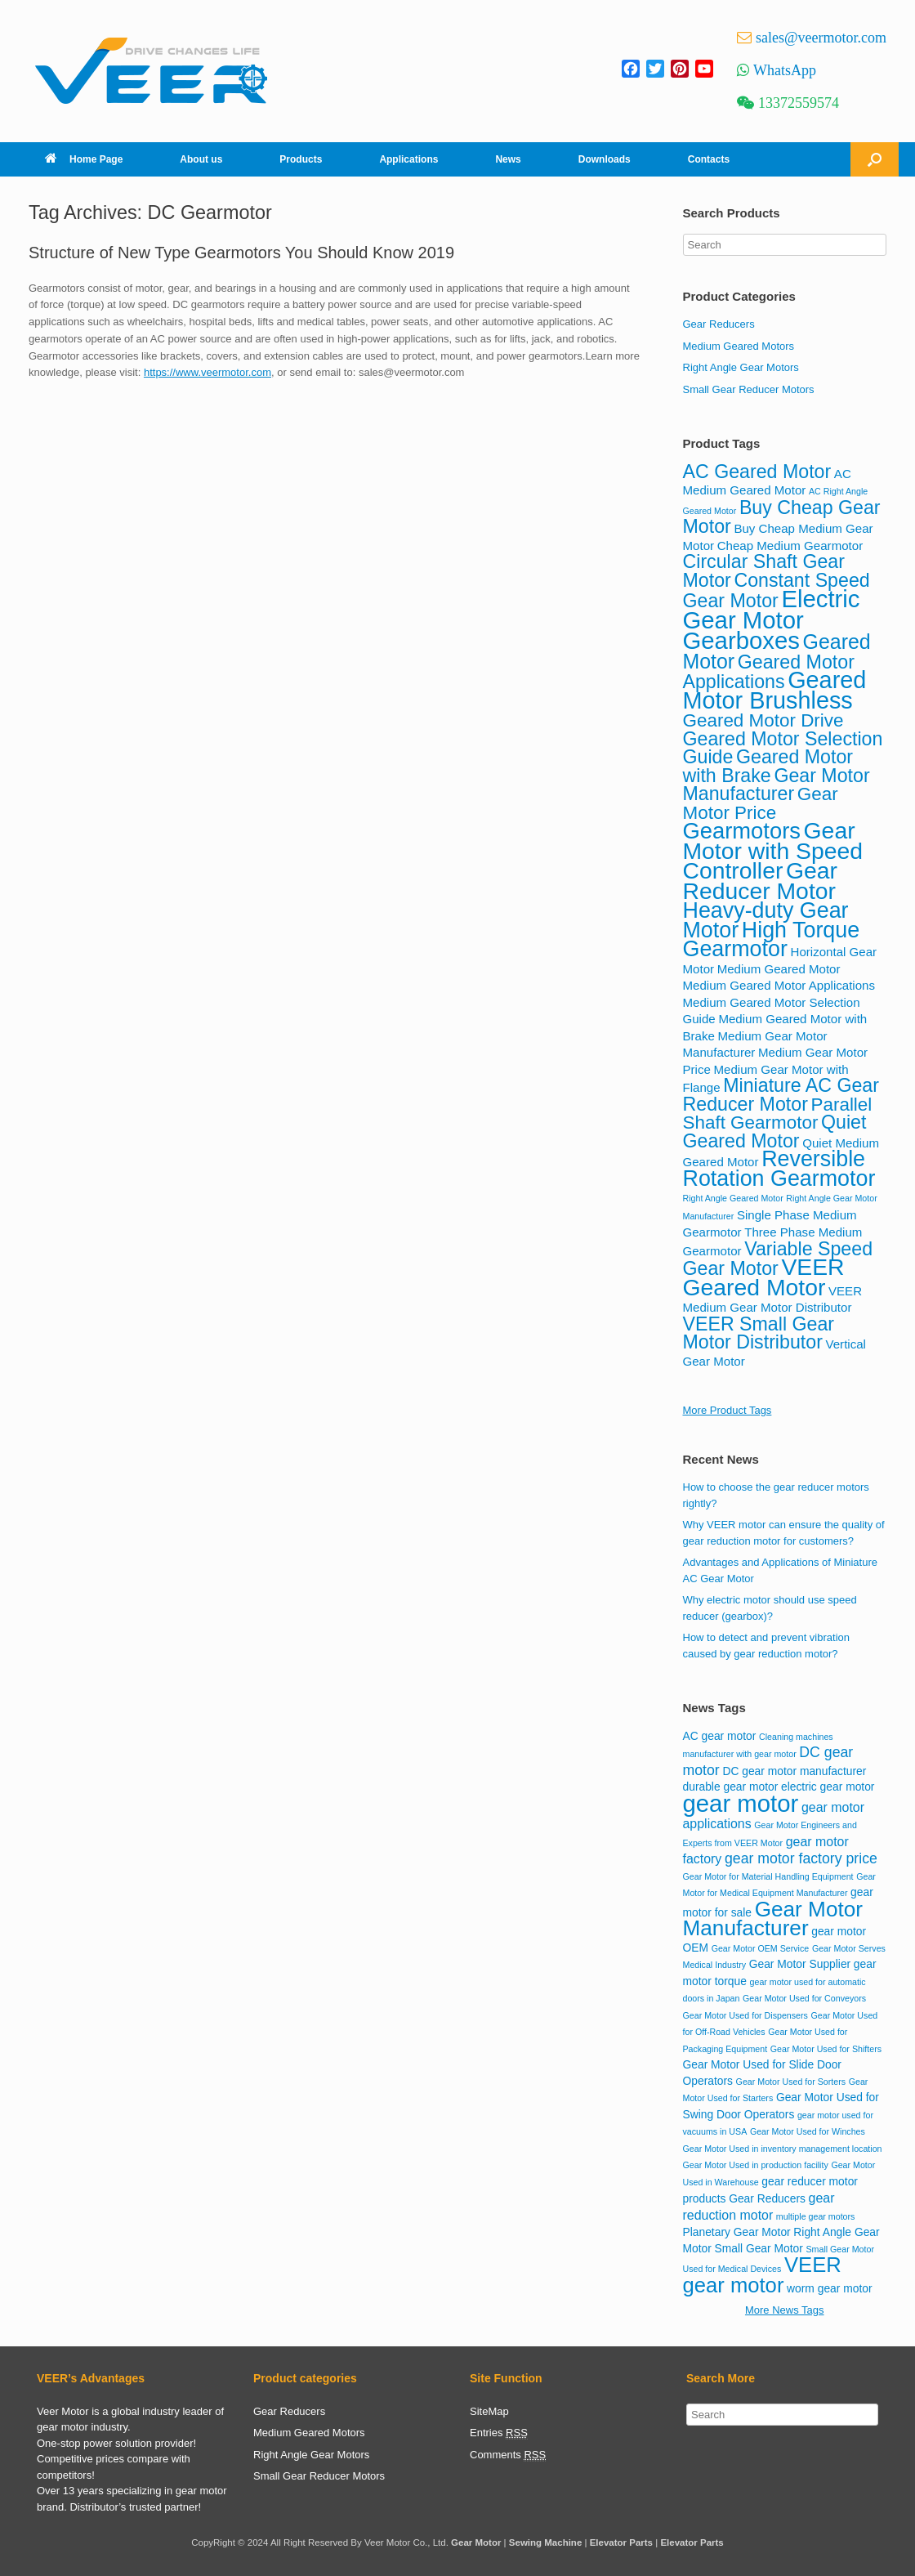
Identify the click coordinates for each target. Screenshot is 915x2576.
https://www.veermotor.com (207, 372)
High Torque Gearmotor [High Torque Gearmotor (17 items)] (771, 940)
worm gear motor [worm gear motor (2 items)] (830, 2288)
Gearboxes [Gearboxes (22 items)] (741, 640)
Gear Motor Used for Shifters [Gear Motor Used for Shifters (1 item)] (826, 2049)
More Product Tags (727, 1410)
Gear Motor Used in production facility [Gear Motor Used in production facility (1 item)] (755, 2165)
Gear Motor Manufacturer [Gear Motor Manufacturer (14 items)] (773, 1919)
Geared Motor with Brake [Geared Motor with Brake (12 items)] (768, 766)
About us (201, 159)
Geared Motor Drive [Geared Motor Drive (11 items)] (763, 720)
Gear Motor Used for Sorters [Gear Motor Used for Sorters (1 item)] (791, 2081)
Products (300, 159)
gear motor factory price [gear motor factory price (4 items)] (801, 1858)
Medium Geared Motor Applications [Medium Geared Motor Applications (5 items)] (779, 985)
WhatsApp (784, 70)
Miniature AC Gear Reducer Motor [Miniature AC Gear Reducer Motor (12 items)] (781, 1095)
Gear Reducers (719, 324)
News (507, 159)
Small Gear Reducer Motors (749, 389)
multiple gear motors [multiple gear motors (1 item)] (815, 2216)
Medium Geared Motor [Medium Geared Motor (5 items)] (779, 969)
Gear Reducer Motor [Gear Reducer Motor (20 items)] (760, 880)
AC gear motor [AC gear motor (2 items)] (720, 1735)
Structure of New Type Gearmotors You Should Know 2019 (241, 253)
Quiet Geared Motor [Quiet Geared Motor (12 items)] (775, 1131)
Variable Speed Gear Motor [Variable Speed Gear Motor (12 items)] (778, 1259)
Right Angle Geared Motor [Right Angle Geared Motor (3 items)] (733, 1198)
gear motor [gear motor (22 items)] (741, 1803)
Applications (408, 159)
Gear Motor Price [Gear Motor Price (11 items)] (760, 803)
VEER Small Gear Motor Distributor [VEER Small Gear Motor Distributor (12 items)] (759, 1333)
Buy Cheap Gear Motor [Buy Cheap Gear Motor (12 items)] (782, 517)
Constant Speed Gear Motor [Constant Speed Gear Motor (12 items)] (776, 591)
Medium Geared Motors (739, 346)
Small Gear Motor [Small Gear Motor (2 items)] (758, 2248)
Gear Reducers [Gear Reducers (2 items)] (767, 2198)
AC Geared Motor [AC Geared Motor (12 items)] (757, 471)
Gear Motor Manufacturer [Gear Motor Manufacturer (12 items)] (776, 785)
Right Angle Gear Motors (741, 367)
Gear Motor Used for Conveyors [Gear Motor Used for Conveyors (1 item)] (804, 1998)
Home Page (84, 159)
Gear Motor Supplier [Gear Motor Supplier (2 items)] (800, 1963)
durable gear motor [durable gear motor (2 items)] (731, 1786)
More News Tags (784, 2310)
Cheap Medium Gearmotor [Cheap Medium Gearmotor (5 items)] (790, 545)
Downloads (604, 159)
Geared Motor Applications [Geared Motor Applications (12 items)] (769, 672)
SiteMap (489, 2411)
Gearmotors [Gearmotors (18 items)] (742, 830)
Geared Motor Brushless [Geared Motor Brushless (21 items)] (775, 690)
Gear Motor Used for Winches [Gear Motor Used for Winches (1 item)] (807, 2131)
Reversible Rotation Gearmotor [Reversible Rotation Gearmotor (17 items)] (779, 1169)
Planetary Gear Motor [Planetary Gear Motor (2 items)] (737, 2231)
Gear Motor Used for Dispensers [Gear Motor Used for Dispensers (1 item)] (745, 2015)
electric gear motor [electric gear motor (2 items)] (828, 1786)
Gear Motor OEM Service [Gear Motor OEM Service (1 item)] (761, 1948)
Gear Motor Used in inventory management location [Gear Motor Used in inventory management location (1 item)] (782, 2148)
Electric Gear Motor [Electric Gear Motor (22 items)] (771, 609)
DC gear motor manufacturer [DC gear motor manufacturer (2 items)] (794, 1771)
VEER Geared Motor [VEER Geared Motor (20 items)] (764, 1277)
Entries (499, 2433)
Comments (508, 2455)
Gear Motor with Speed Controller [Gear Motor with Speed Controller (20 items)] (773, 850)
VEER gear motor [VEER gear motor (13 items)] (762, 2274)
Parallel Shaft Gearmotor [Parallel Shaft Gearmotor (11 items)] (778, 1114)
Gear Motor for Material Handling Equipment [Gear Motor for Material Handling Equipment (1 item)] (768, 1876)
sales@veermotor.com (821, 37)
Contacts (709, 159)
